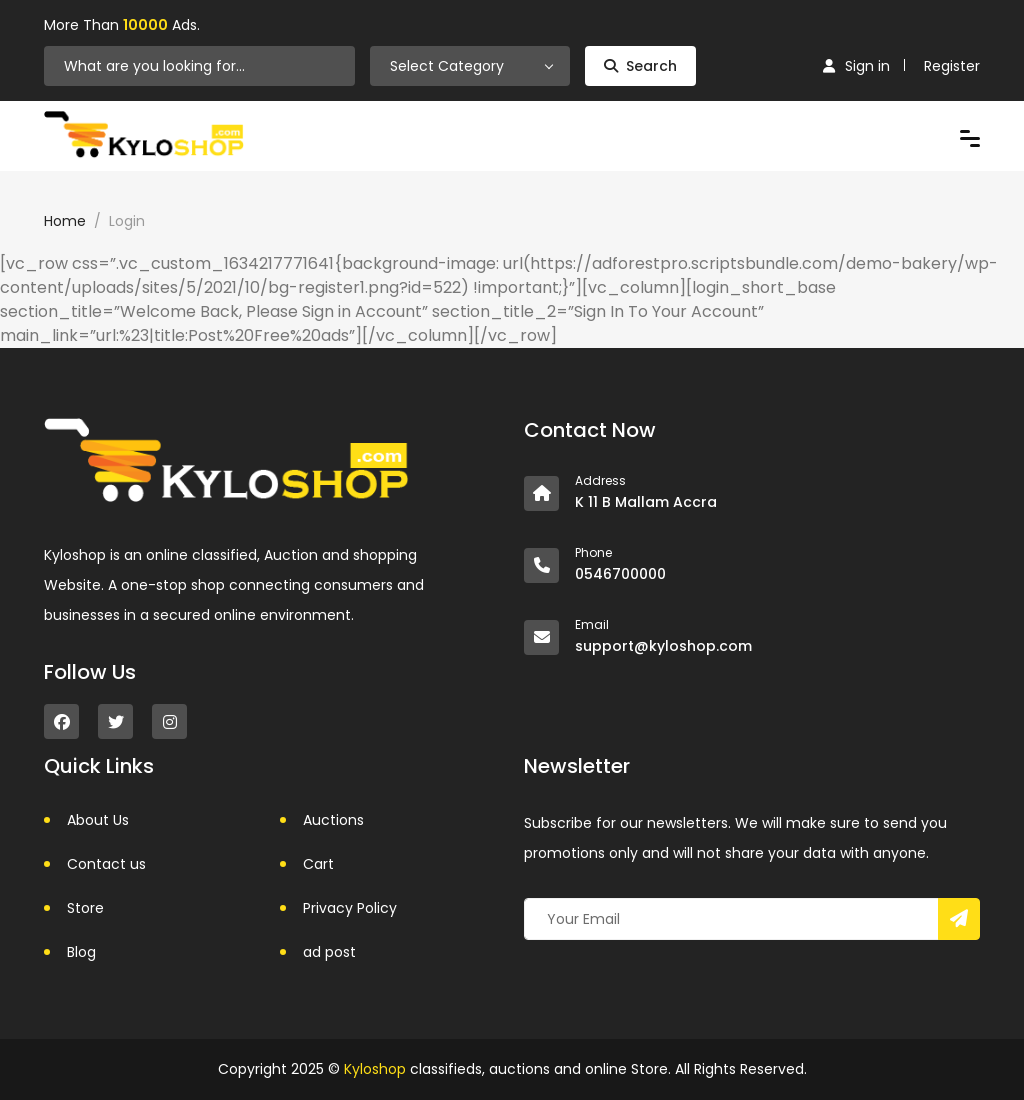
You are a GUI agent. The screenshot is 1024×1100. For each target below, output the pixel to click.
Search (640, 66)
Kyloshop (375, 1069)
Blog (81, 952)
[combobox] (470, 66)
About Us (98, 820)
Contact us (106, 864)
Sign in (856, 66)
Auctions (333, 820)
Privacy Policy (350, 908)
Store (85, 908)
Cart (318, 864)
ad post (329, 952)
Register (952, 66)
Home (65, 221)
